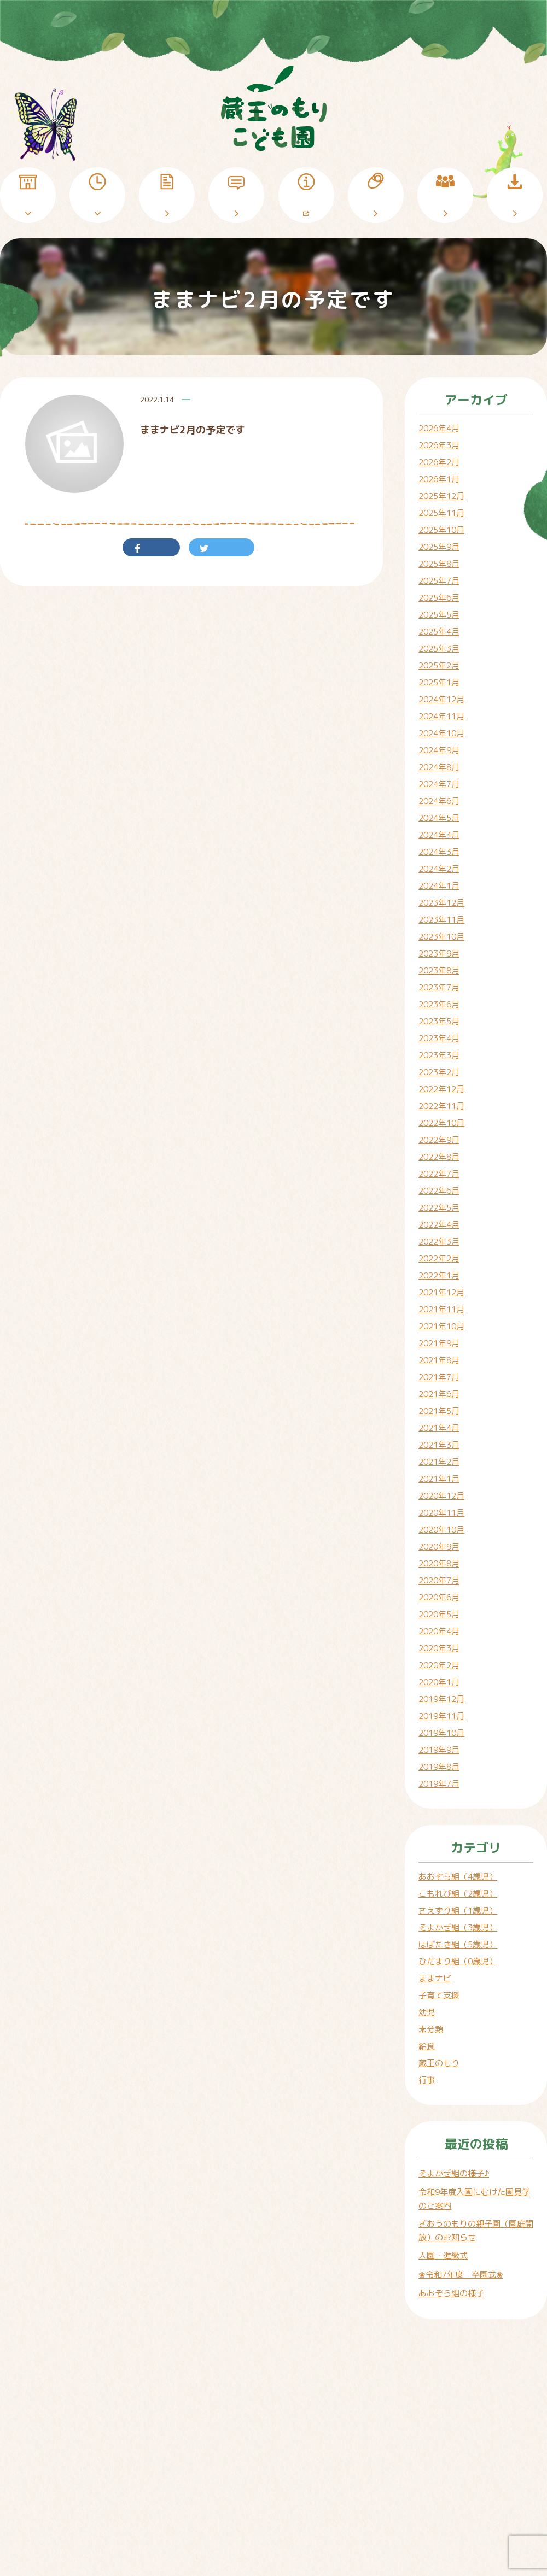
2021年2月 (438, 1462)
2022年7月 (438, 1174)
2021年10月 (441, 1326)
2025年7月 (438, 580)
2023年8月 (438, 970)
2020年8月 (438, 1563)
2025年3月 (438, 648)
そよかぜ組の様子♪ (453, 2173)
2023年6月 (438, 1004)
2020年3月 (438, 1648)
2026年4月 (438, 428)
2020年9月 (438, 1546)
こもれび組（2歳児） (457, 1893)
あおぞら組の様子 (451, 2293)
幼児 (426, 2012)
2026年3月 (438, 445)
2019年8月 (438, 1767)
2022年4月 (438, 1224)
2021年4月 (438, 1428)
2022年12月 (441, 1089)
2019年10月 (441, 1733)
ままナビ (434, 1978)
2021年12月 (441, 1292)
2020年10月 (441, 1529)
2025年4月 (438, 631)
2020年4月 (438, 1631)
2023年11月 (441, 919)
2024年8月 (438, 767)
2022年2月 (438, 1258)
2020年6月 (438, 1597)
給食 (426, 2046)
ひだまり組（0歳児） (457, 1961)
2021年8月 (438, 1360)
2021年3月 (438, 1445)
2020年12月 (441, 1495)
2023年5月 (438, 1021)
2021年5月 (438, 1411)
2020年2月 (438, 1665)
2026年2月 (438, 462)
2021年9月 (438, 1343)
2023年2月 (438, 1072)
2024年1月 (438, 885)
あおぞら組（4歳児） (457, 1876)
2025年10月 (441, 530)
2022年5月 (438, 1207)
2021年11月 (441, 1309)
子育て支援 (438, 1995)
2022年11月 (441, 1106)
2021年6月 (438, 1394)
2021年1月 (438, 1478)
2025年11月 (441, 513)
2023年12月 (441, 902)
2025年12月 (441, 496)
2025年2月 (438, 665)
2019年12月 (441, 1699)
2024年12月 (441, 699)
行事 (426, 2080)
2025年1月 (438, 682)
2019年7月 (438, 1783)
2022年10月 (441, 1123)
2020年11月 (441, 1512)
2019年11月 (441, 1716)
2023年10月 (441, 936)
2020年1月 (438, 1682)
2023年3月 (438, 1055)
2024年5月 (438, 818)
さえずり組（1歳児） (457, 1910)
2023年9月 (438, 953)
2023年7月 (438, 987)
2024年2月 (438, 869)
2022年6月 (438, 1190)
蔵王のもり (438, 2063)
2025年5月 (438, 614)
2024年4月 (438, 835)
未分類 (430, 2029)
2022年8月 (438, 1157)
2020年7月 (438, 1580)
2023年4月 (438, 1038)
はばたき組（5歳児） (457, 1944)
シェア (155, 547)
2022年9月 (438, 1140)
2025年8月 (438, 564)
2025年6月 (438, 597)
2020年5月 (438, 1614)
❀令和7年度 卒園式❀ (460, 2274)
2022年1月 (438, 1275)
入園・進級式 (443, 2255)
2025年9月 (438, 547)
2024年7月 (438, 784)
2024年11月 (441, 716)
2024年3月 (438, 852)
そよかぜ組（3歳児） (457, 1927)
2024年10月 (441, 733)
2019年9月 (438, 1750)
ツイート (225, 547)
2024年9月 (438, 750)
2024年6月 (438, 801)
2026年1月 (438, 479)
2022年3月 (438, 1241)
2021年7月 (438, 1377)
